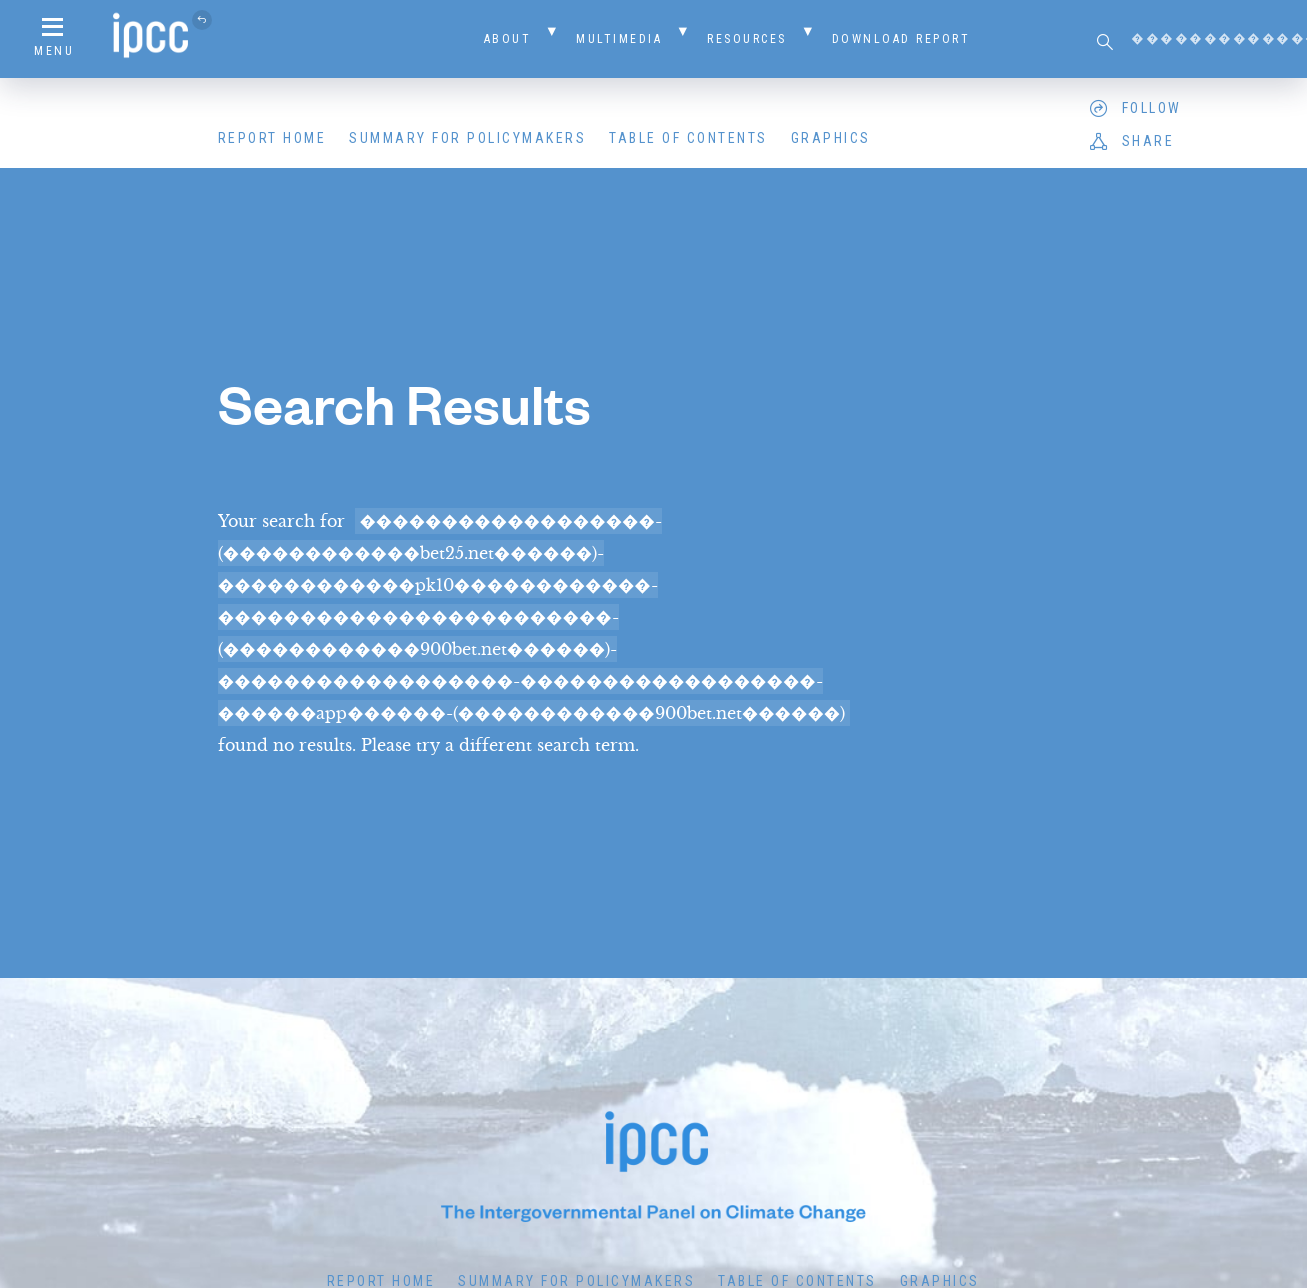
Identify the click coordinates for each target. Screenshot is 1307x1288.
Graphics (831, 138)
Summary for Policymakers (467, 138)
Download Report (901, 39)
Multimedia (619, 39)
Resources (747, 39)
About (508, 39)
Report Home (272, 138)
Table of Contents (688, 138)
